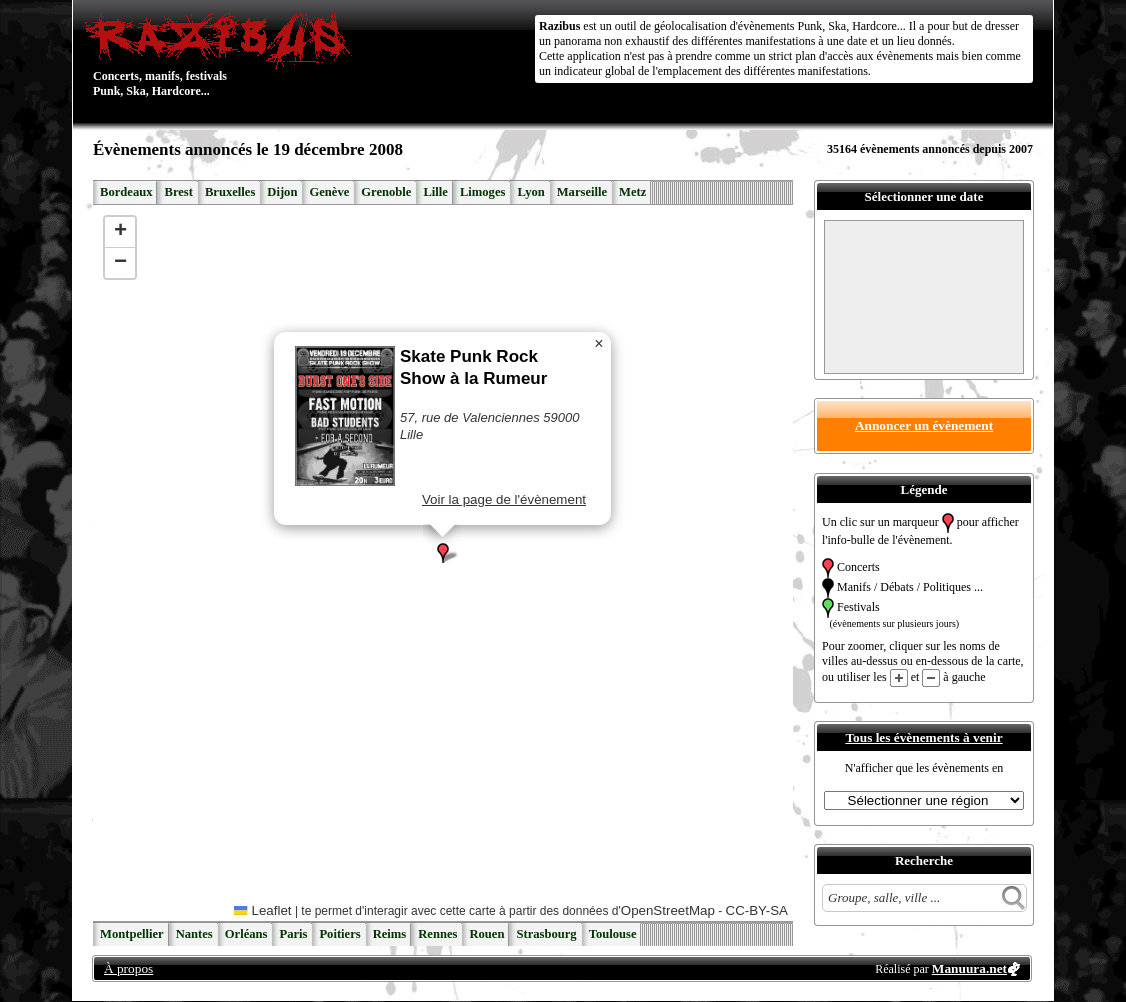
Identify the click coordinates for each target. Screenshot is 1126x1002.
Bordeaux (126, 192)
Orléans (246, 934)
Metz (632, 192)
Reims (390, 934)
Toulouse (613, 934)
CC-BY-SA (757, 910)
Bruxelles (230, 192)
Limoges (482, 192)
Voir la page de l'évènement (504, 499)
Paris (293, 934)
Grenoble (386, 192)
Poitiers (339, 934)
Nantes (194, 934)
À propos (128, 968)
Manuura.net (969, 968)
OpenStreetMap (668, 910)
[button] (443, 553)
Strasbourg (546, 934)
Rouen (486, 934)
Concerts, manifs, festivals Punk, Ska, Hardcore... (222, 54)
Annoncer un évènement (924, 425)
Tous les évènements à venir (923, 737)
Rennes (437, 934)
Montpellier (132, 934)
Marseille (582, 192)
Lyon (530, 192)
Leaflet (262, 910)
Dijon (282, 192)
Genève (329, 192)
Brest (178, 192)
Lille (435, 192)
